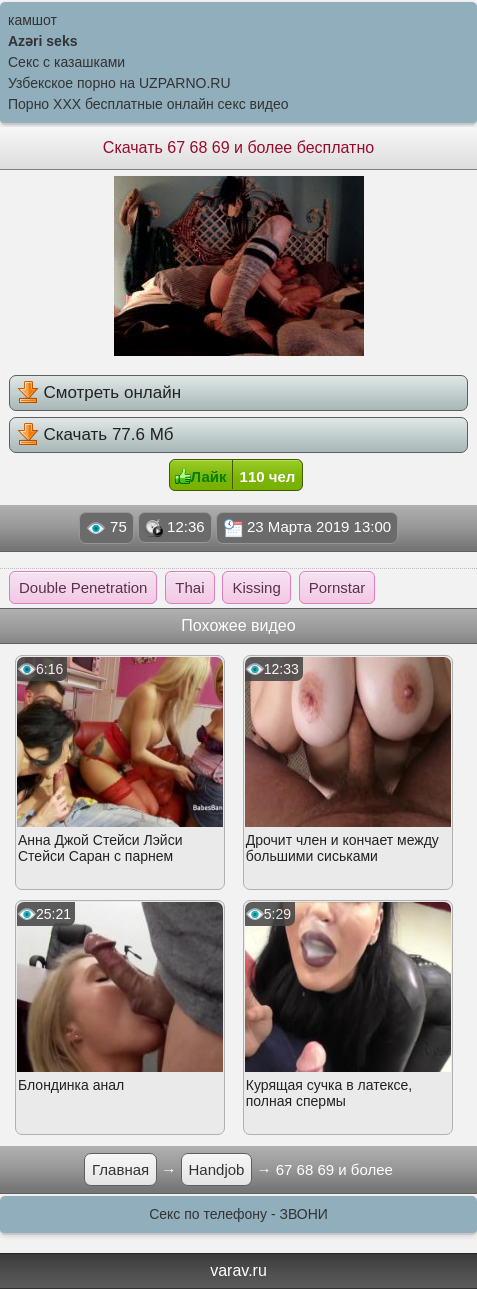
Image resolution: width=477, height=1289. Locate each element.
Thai (189, 587)
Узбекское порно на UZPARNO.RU (119, 83)
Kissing (256, 587)
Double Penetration (83, 587)
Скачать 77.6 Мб (95, 434)
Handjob (217, 1169)
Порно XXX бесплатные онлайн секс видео (148, 104)
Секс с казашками (66, 62)
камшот (32, 20)
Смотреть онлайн (99, 392)
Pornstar (337, 587)
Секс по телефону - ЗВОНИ (238, 1214)
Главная (120, 1169)
